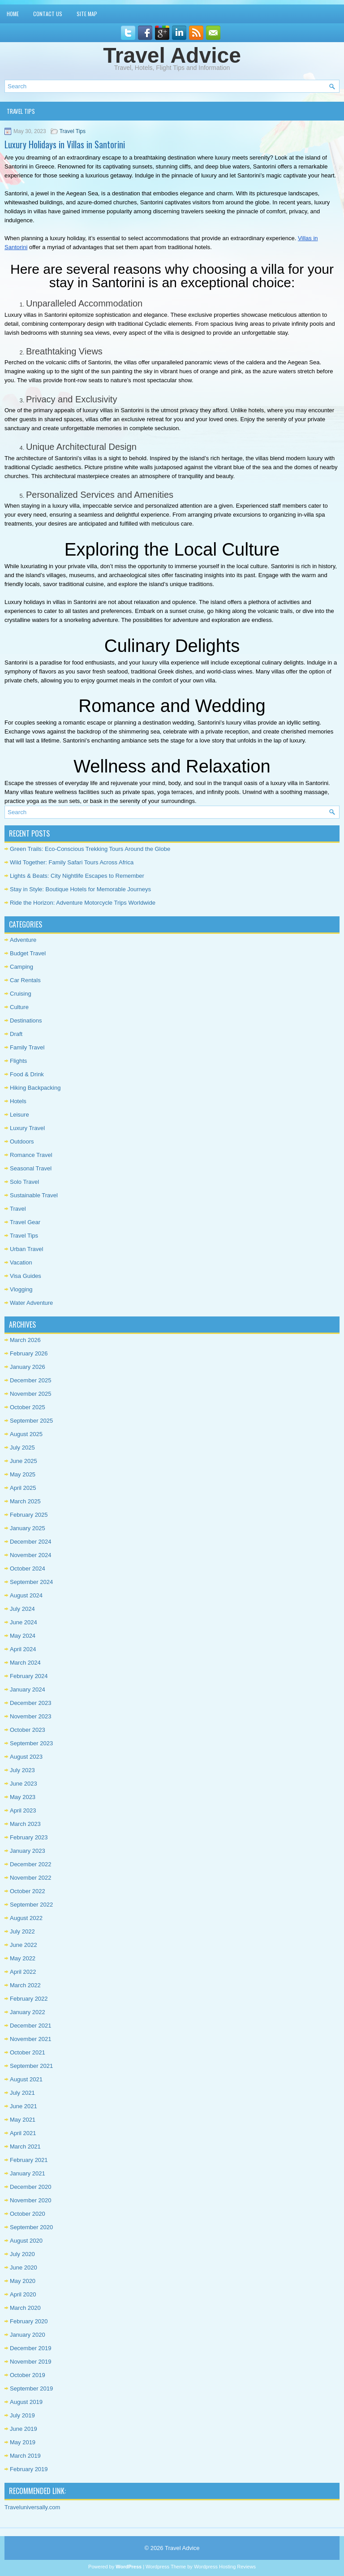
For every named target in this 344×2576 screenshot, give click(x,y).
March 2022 (25, 1985)
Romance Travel (31, 1155)
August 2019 (26, 2402)
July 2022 (22, 1931)
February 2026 (29, 1353)
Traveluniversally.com (32, 2507)
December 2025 (31, 1380)
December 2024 (31, 1541)
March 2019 (25, 2455)
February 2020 (29, 2321)
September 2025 (31, 1420)
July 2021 (22, 2092)
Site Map (87, 13)
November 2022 (31, 1877)
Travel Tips (21, 111)
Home (13, 13)
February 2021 (29, 2160)
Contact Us (47, 13)
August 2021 (26, 2079)
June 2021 (23, 2106)
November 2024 (31, 1555)
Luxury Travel (27, 1128)
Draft (16, 1034)
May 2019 (22, 2442)
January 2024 (27, 1689)
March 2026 (25, 1340)
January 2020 (27, 2334)
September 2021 (31, 2066)
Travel (18, 1208)
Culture (19, 1007)
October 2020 (27, 2213)
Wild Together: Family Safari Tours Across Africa (71, 862)
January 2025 (27, 1528)
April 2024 (23, 1649)
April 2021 (23, 2133)
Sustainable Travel (34, 1195)
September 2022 (31, 1904)
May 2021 (22, 2119)
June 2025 (23, 1461)
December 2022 (31, 1864)
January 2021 (27, 2173)
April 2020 (23, 2294)
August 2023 (26, 1756)
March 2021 (25, 2146)
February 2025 (29, 1514)
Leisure (19, 1114)
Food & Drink (27, 1074)
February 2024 (29, 1676)
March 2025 (25, 1501)
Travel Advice (172, 55)
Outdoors (22, 1141)
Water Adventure (31, 1302)
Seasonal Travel (31, 1168)
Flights (18, 1060)
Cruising (20, 993)
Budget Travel (28, 953)
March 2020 (25, 2307)
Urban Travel (26, 1249)
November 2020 (31, 2200)
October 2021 (27, 2052)
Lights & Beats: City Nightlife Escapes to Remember (77, 875)
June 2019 (23, 2428)
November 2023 (31, 1716)
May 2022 (22, 1958)
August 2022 (26, 1918)
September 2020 (31, 2227)
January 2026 (27, 1367)
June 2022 (23, 1945)
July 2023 (22, 1770)
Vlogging (21, 1289)
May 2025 (22, 1474)
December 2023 (31, 1703)
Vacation (21, 1262)
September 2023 (31, 1743)
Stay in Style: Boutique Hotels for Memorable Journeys (80, 889)
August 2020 (26, 2240)
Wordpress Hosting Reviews (225, 2566)
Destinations (26, 1020)
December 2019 (31, 2348)
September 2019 (31, 2388)
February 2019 (29, 2469)
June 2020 (23, 2267)
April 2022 (23, 1971)
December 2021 (31, 2025)
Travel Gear (25, 1222)
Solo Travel (24, 1181)
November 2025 (31, 1393)
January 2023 (27, 1850)
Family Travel (27, 1047)
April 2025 (23, 1487)
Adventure (23, 939)
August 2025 (26, 1434)
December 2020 (31, 2186)
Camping (21, 966)
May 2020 (22, 2281)
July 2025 (22, 1447)
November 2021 (31, 2039)
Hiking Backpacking (35, 1087)
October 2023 (27, 1729)
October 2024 (27, 1568)
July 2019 (22, 2415)
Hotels (18, 1101)
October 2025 (27, 1407)
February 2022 (29, 1998)
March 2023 (25, 1824)
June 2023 (23, 1783)
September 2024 (31, 1582)
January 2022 (27, 2012)
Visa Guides (25, 1276)
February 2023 (29, 1837)
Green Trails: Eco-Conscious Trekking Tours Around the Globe (90, 849)
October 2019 (27, 2375)
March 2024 (25, 1662)
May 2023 (22, 1797)
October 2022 (27, 1891)
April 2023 (23, 1810)
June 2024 (23, 1622)
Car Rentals (25, 980)
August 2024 (26, 1595)
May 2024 (22, 1635)
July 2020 (22, 2254)
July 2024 (22, 1608)
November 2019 (31, 2361)
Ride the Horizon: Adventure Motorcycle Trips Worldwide (82, 902)
